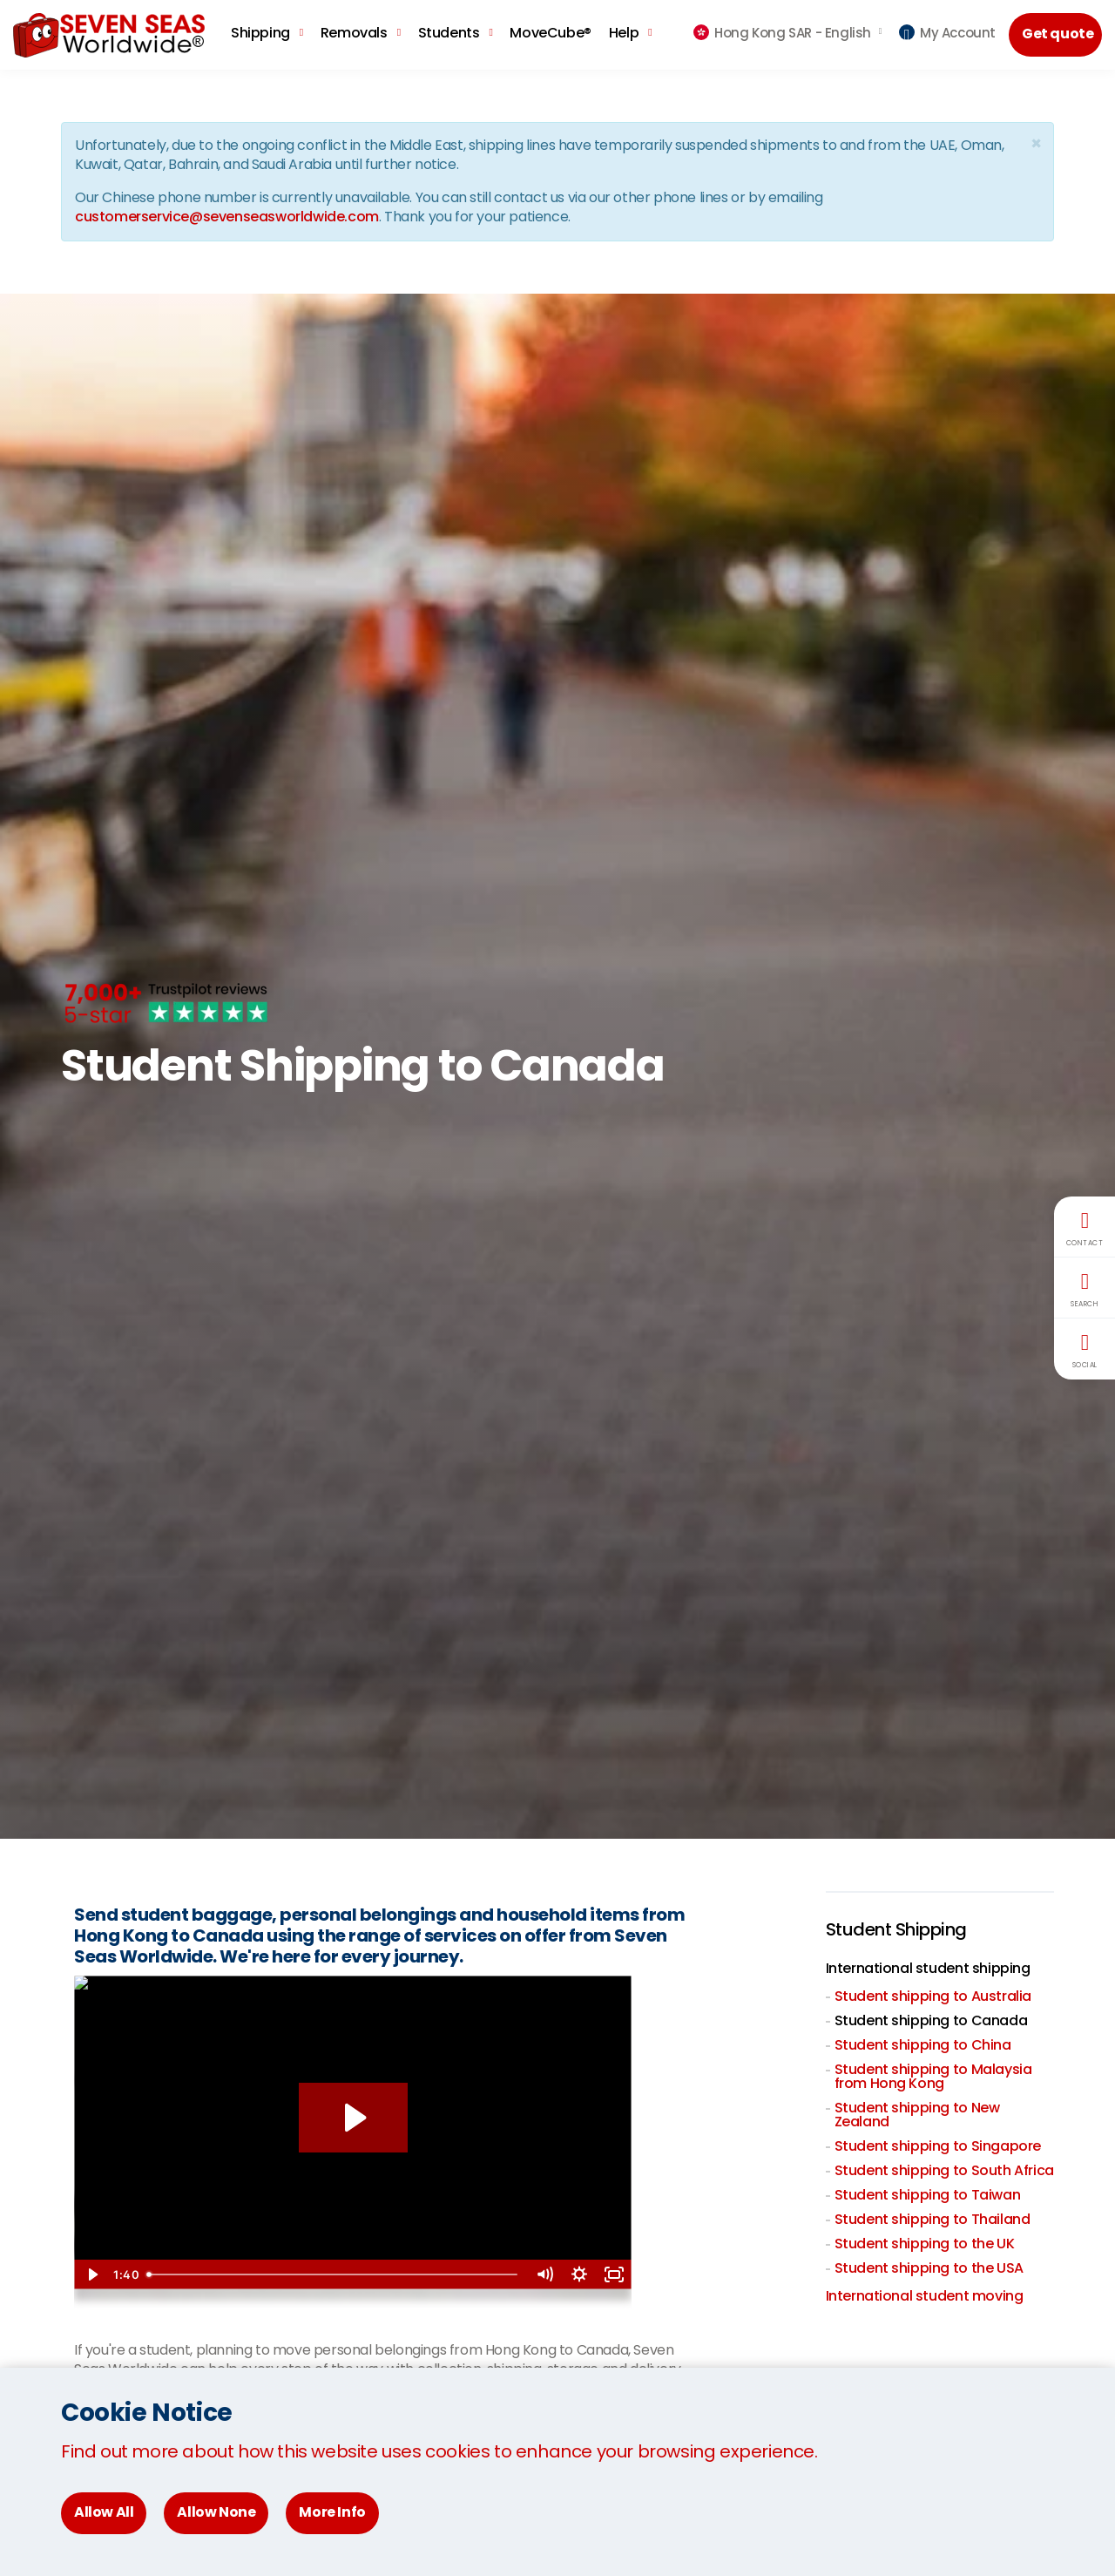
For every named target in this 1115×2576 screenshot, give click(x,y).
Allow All (103, 2512)
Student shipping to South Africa (944, 2170)
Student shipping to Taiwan (928, 2195)
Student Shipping (896, 1929)
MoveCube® (550, 33)
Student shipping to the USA (929, 2268)
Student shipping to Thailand (933, 2219)
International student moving (925, 2296)
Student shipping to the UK (925, 2244)
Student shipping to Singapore (938, 2146)
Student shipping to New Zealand (917, 2115)
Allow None (216, 2512)
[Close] (1036, 143)
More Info (332, 2512)
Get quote (1057, 34)
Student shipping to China (923, 2045)
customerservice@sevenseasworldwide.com (227, 217)
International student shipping (928, 1968)
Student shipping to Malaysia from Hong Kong (933, 2076)
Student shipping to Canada (931, 2020)
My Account (947, 33)
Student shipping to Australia (933, 1996)
